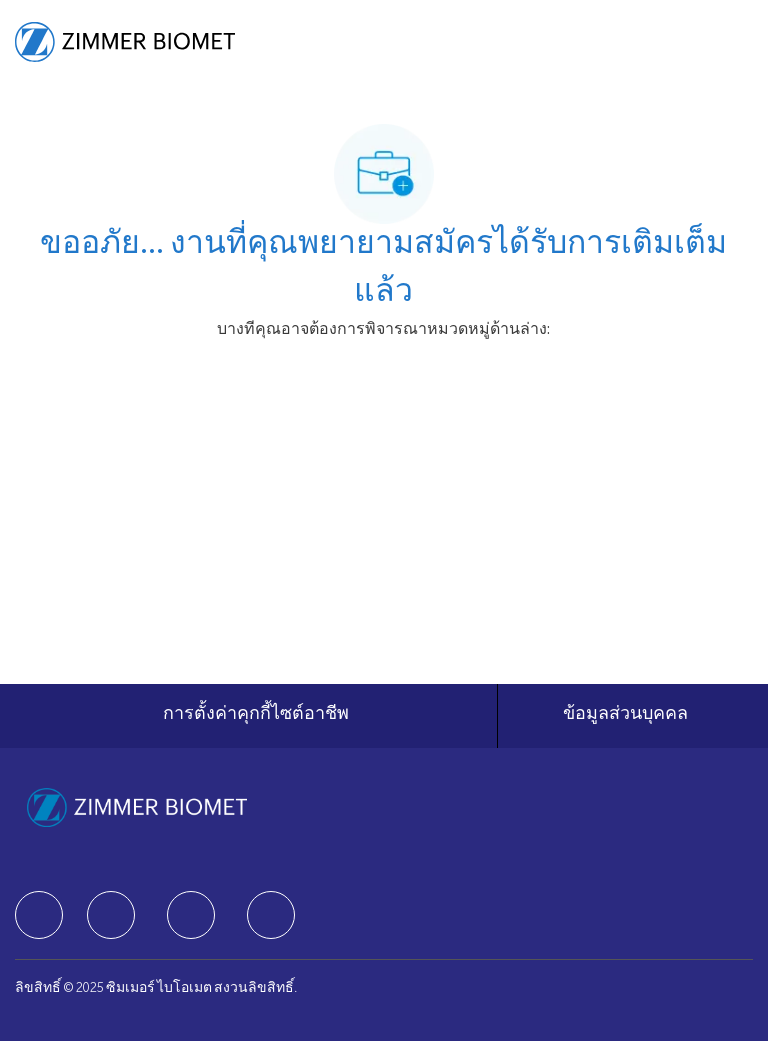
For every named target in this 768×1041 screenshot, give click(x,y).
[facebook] (39, 915)
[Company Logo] (125, 43)
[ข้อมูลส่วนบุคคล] (625, 716)
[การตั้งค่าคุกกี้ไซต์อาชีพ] (256, 716)
